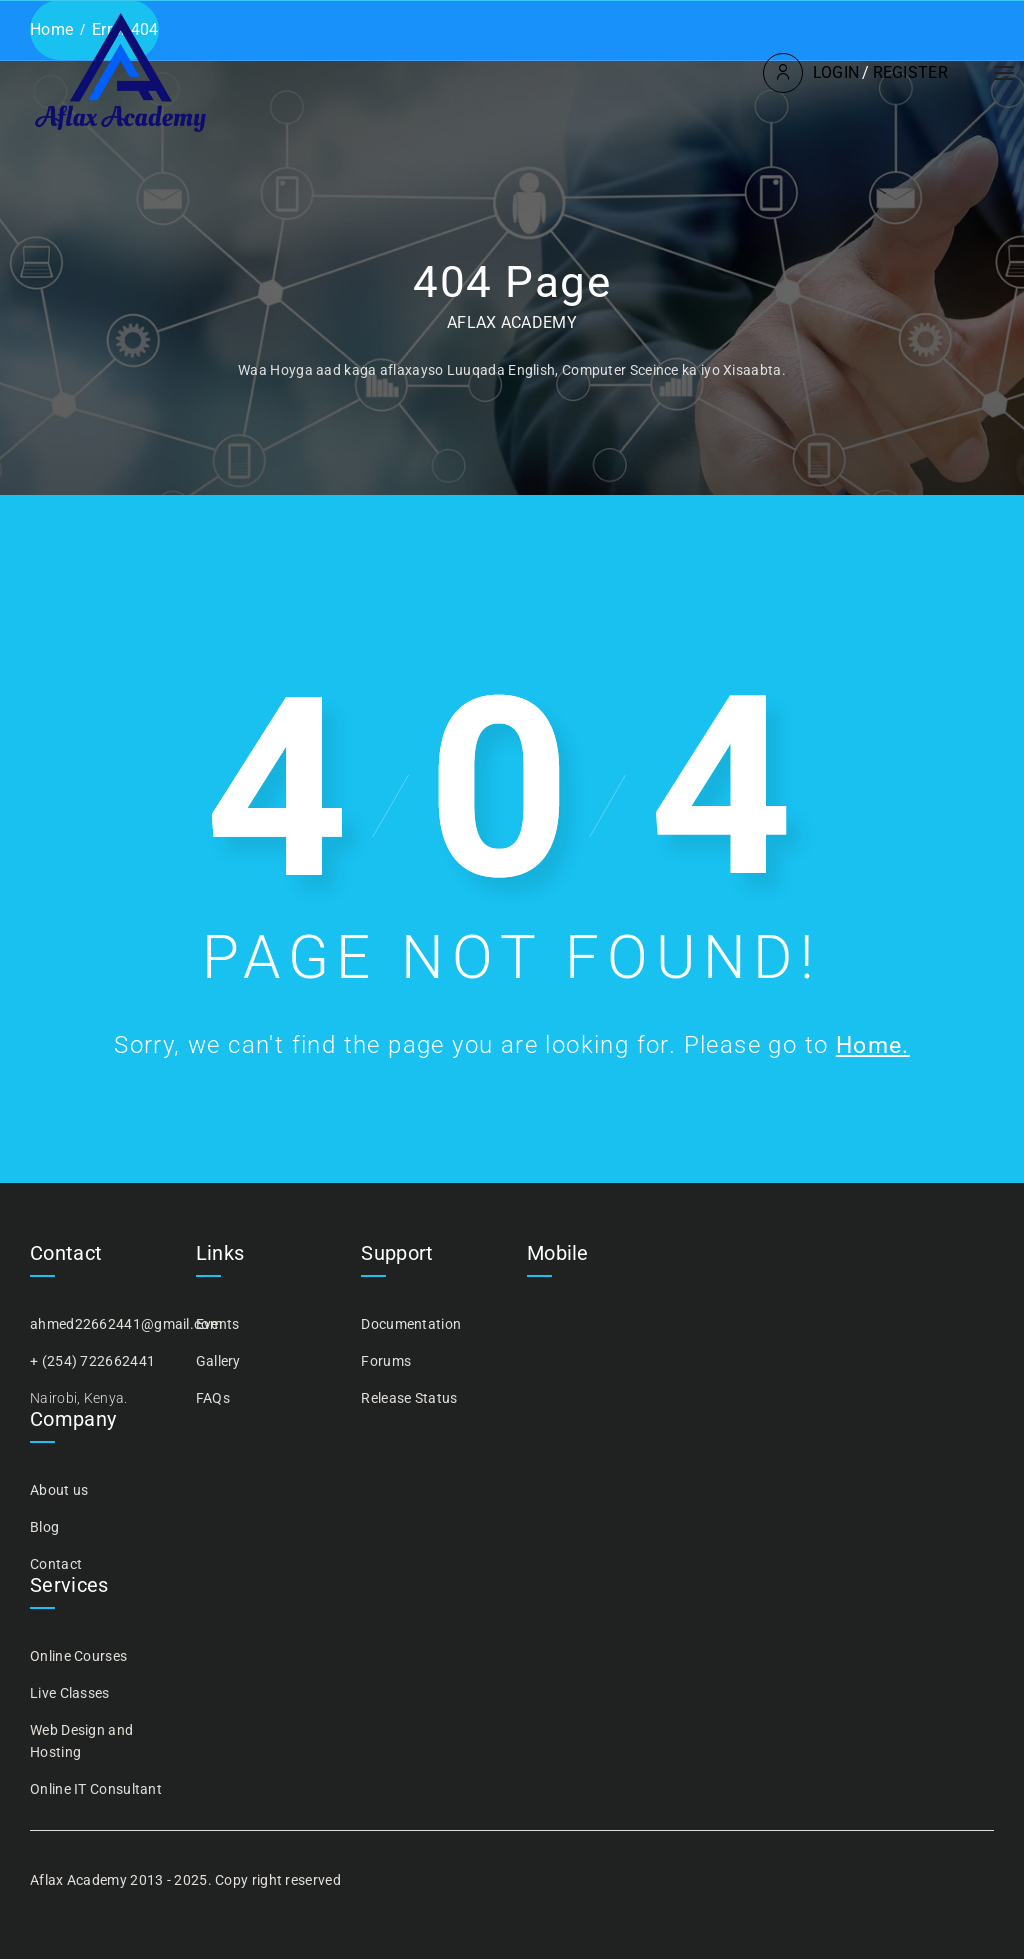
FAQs (213, 1398)
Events (218, 1324)
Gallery (218, 1361)
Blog (44, 1527)
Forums (386, 1361)
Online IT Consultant (96, 1789)
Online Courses (78, 1656)
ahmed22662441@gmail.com (126, 1324)
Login (834, 72)
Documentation (411, 1324)
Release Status (409, 1398)
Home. (873, 1045)
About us (59, 1490)
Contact (56, 1564)
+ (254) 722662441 (92, 1361)
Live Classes (70, 1693)
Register (908, 72)
